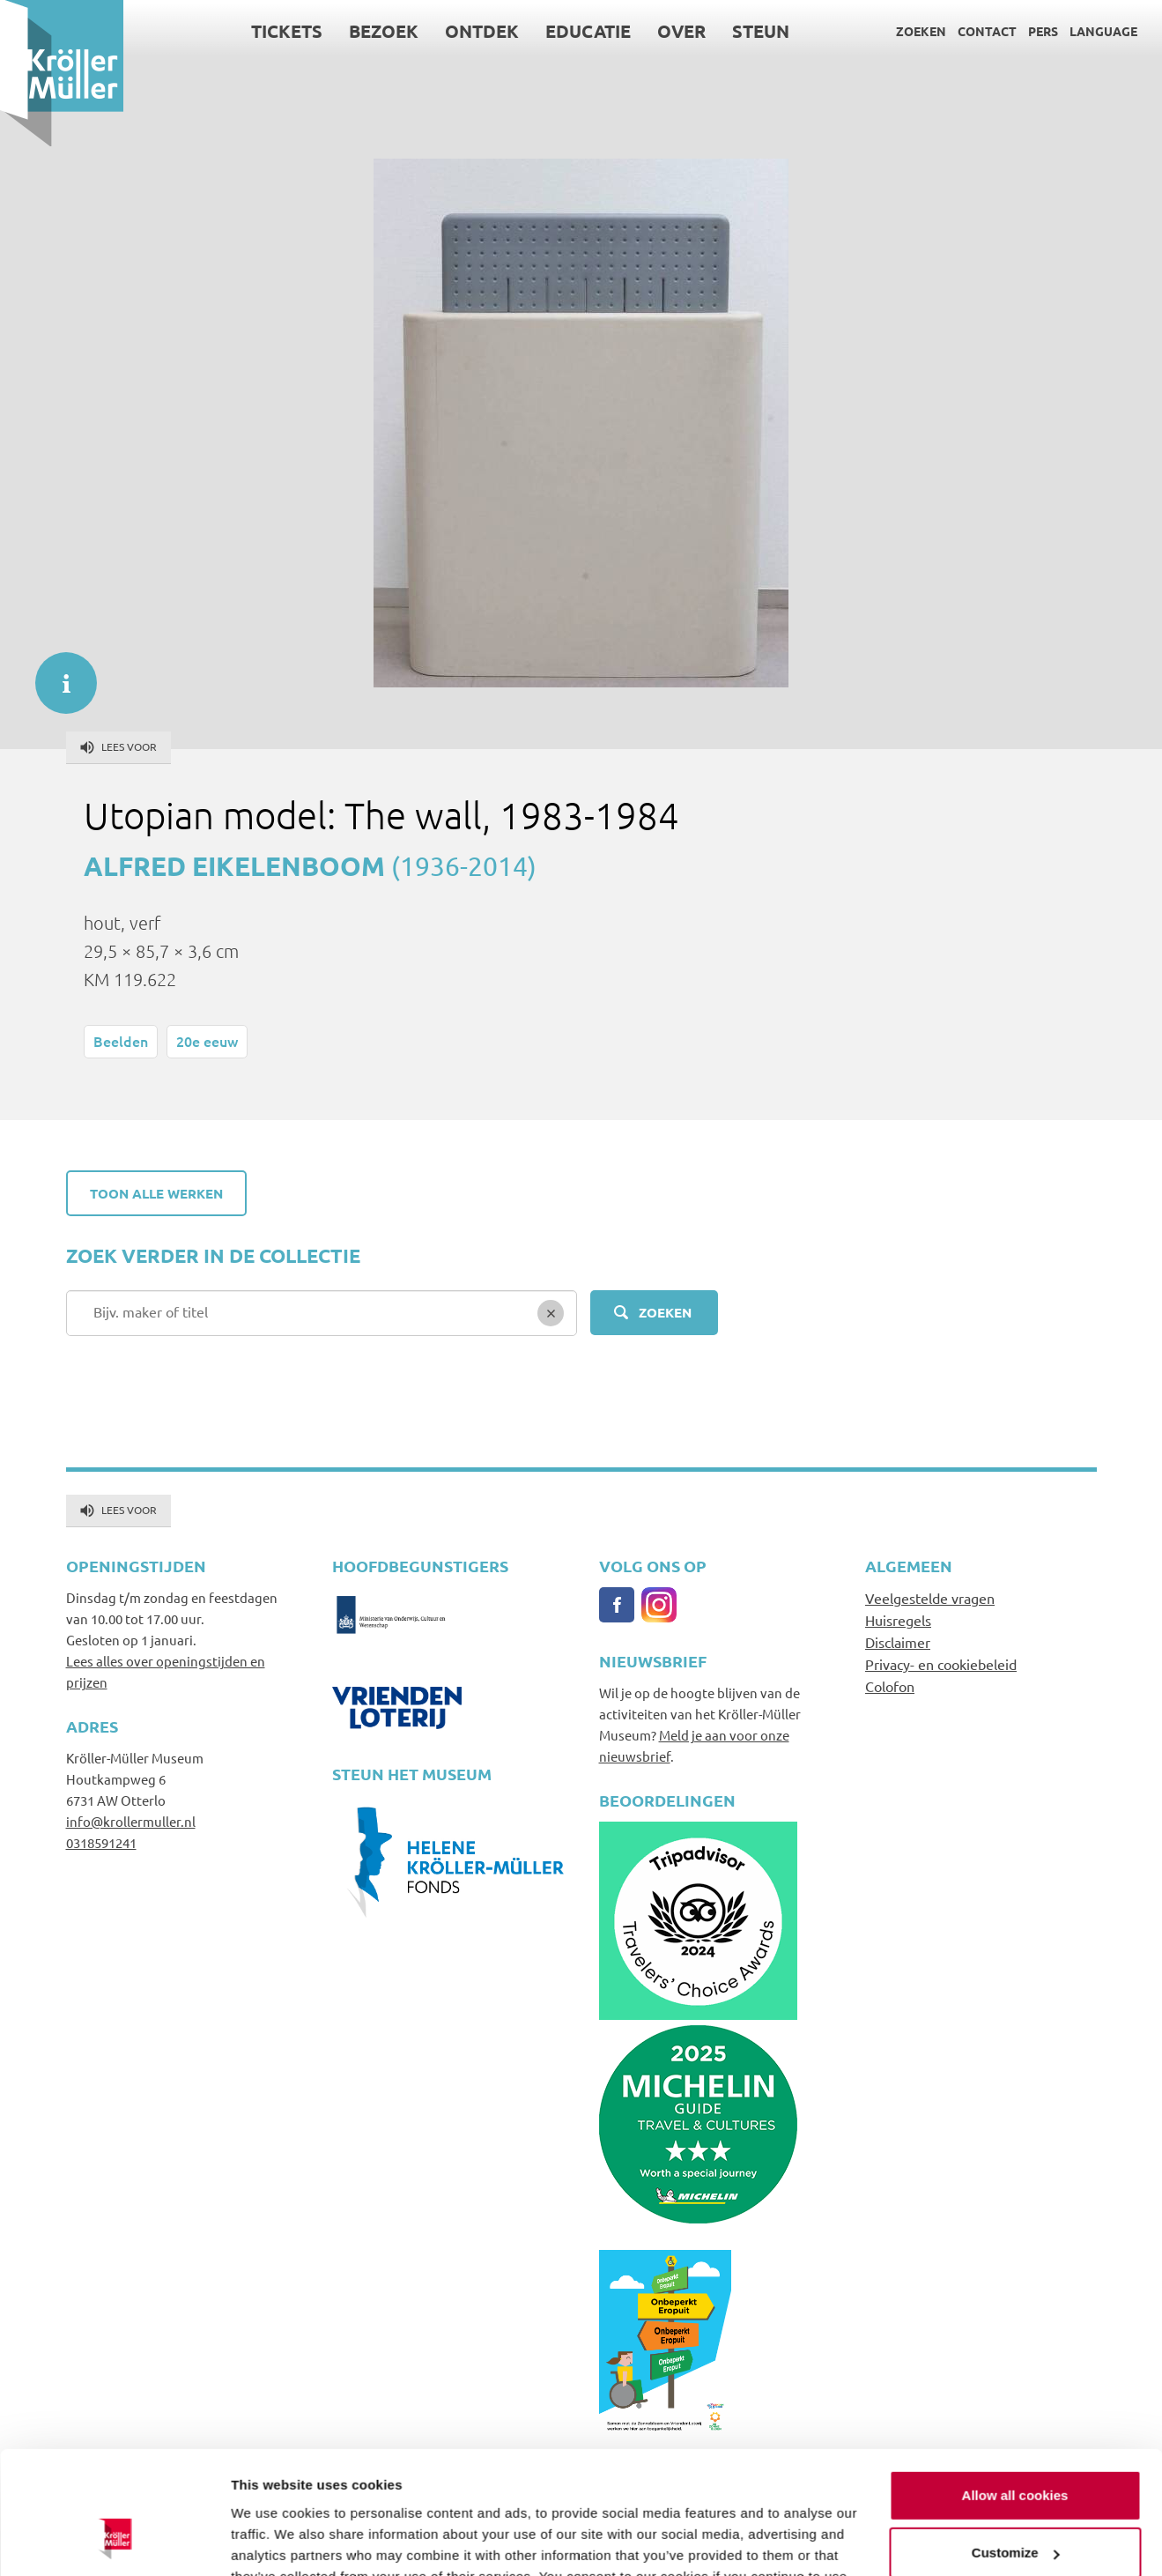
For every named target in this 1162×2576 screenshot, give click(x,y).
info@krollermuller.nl (131, 1821)
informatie (57, 674)
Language (1103, 31)
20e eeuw (207, 1040)
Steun (760, 30)
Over (681, 30)
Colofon (889, 1686)
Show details (272, 2541)
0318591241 (101, 1842)
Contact (987, 31)
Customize (1016, 2447)
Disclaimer (897, 1642)
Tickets (286, 30)
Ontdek (482, 30)
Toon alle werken (156, 1193)
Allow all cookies (1015, 2390)
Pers (1043, 31)
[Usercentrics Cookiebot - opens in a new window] (114, 2541)
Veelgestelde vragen (930, 1598)
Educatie (588, 30)
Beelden (120, 1040)
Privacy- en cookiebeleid (941, 1664)
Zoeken (921, 31)
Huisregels (898, 1620)
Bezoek (383, 30)
